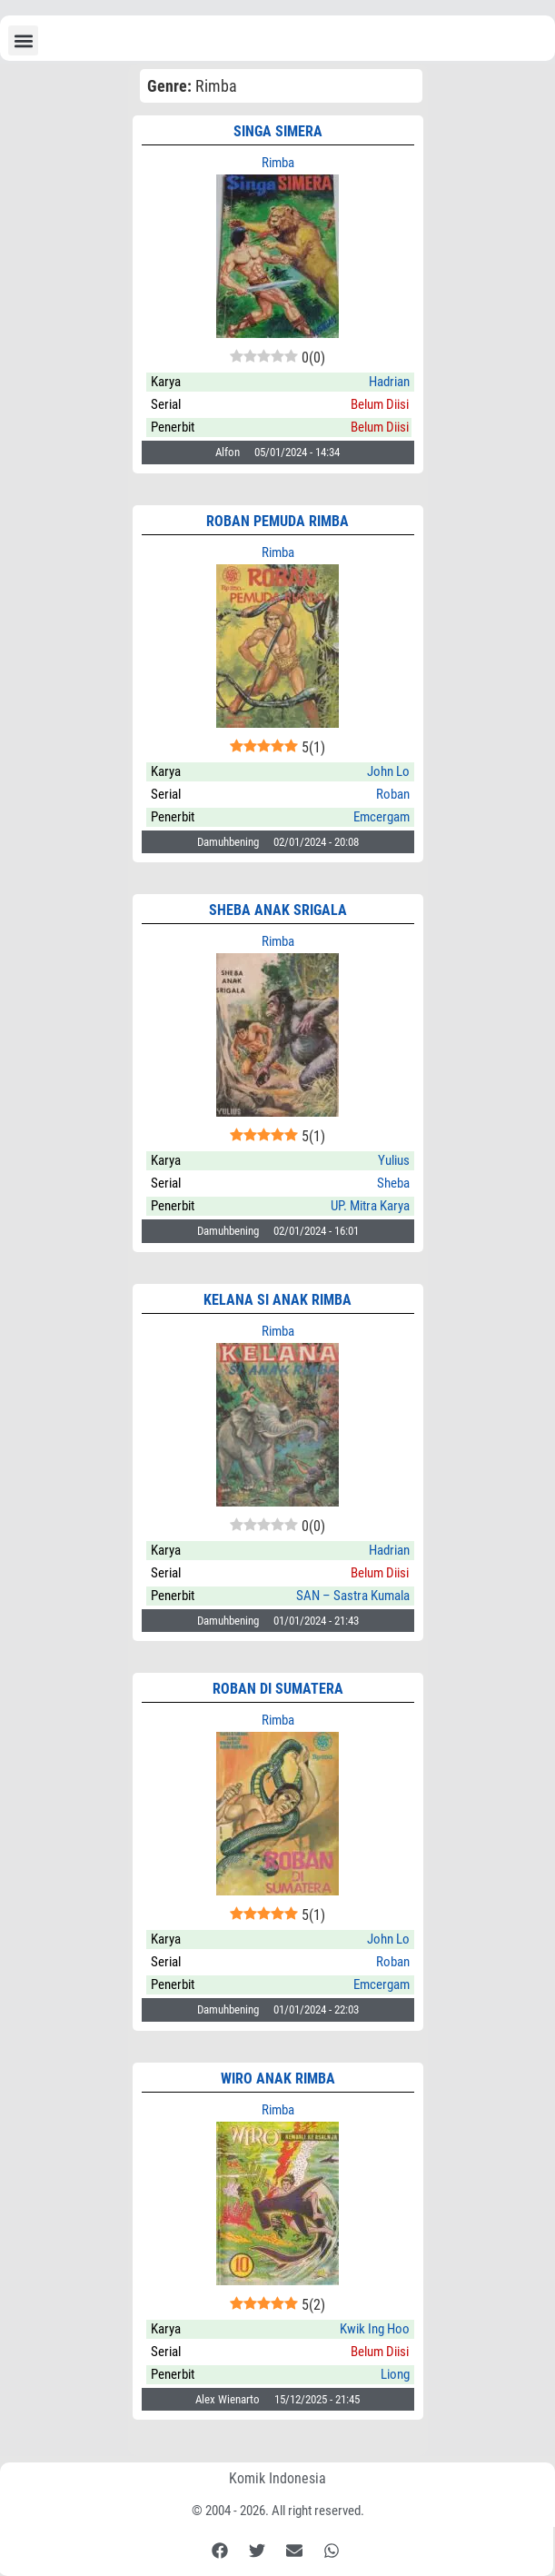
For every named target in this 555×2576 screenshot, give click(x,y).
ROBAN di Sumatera (278, 1688)
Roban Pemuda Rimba (277, 521)
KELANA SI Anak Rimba (277, 1299)
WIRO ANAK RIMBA (278, 2078)
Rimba (278, 162)
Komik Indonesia (277, 2478)
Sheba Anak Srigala (278, 910)
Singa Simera (277, 131)
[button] (23, 40)
